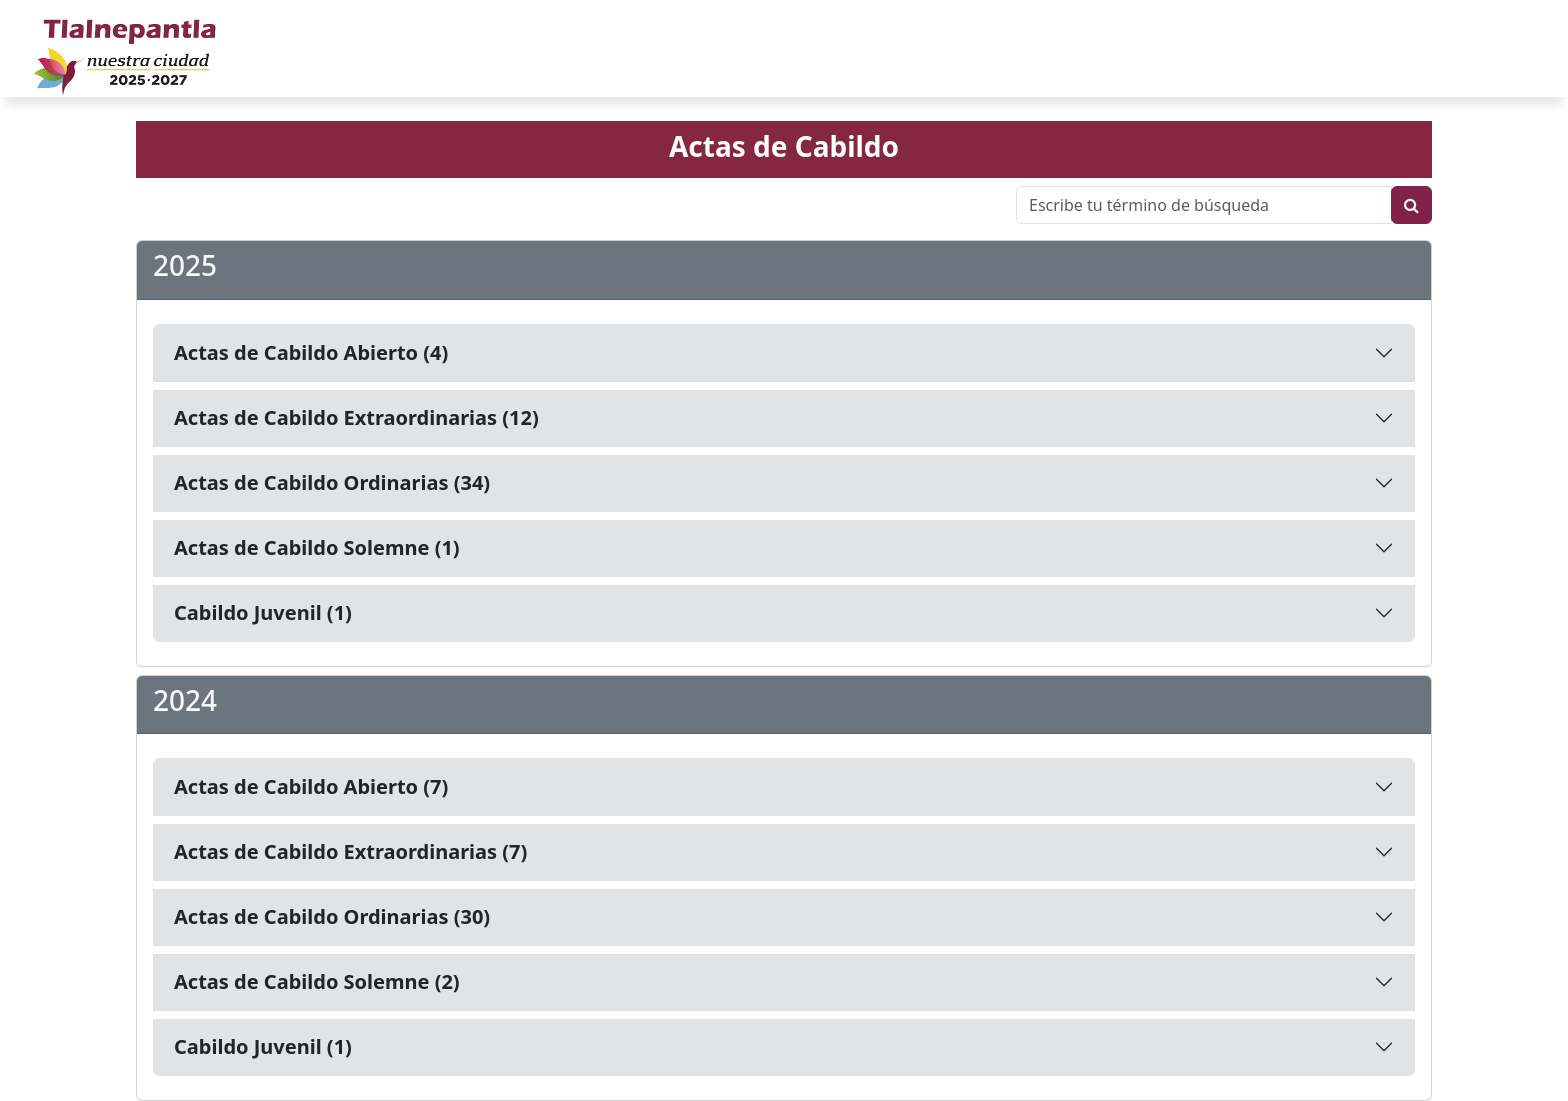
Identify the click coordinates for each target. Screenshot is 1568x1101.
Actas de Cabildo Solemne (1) (317, 547)
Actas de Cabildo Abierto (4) (311, 352)
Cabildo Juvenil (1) (263, 612)
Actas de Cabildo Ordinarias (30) (332, 916)
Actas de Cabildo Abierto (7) (311, 786)
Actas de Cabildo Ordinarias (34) (332, 482)
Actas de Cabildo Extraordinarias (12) (356, 417)
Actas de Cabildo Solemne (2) (317, 981)
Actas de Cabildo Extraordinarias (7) (350, 851)
